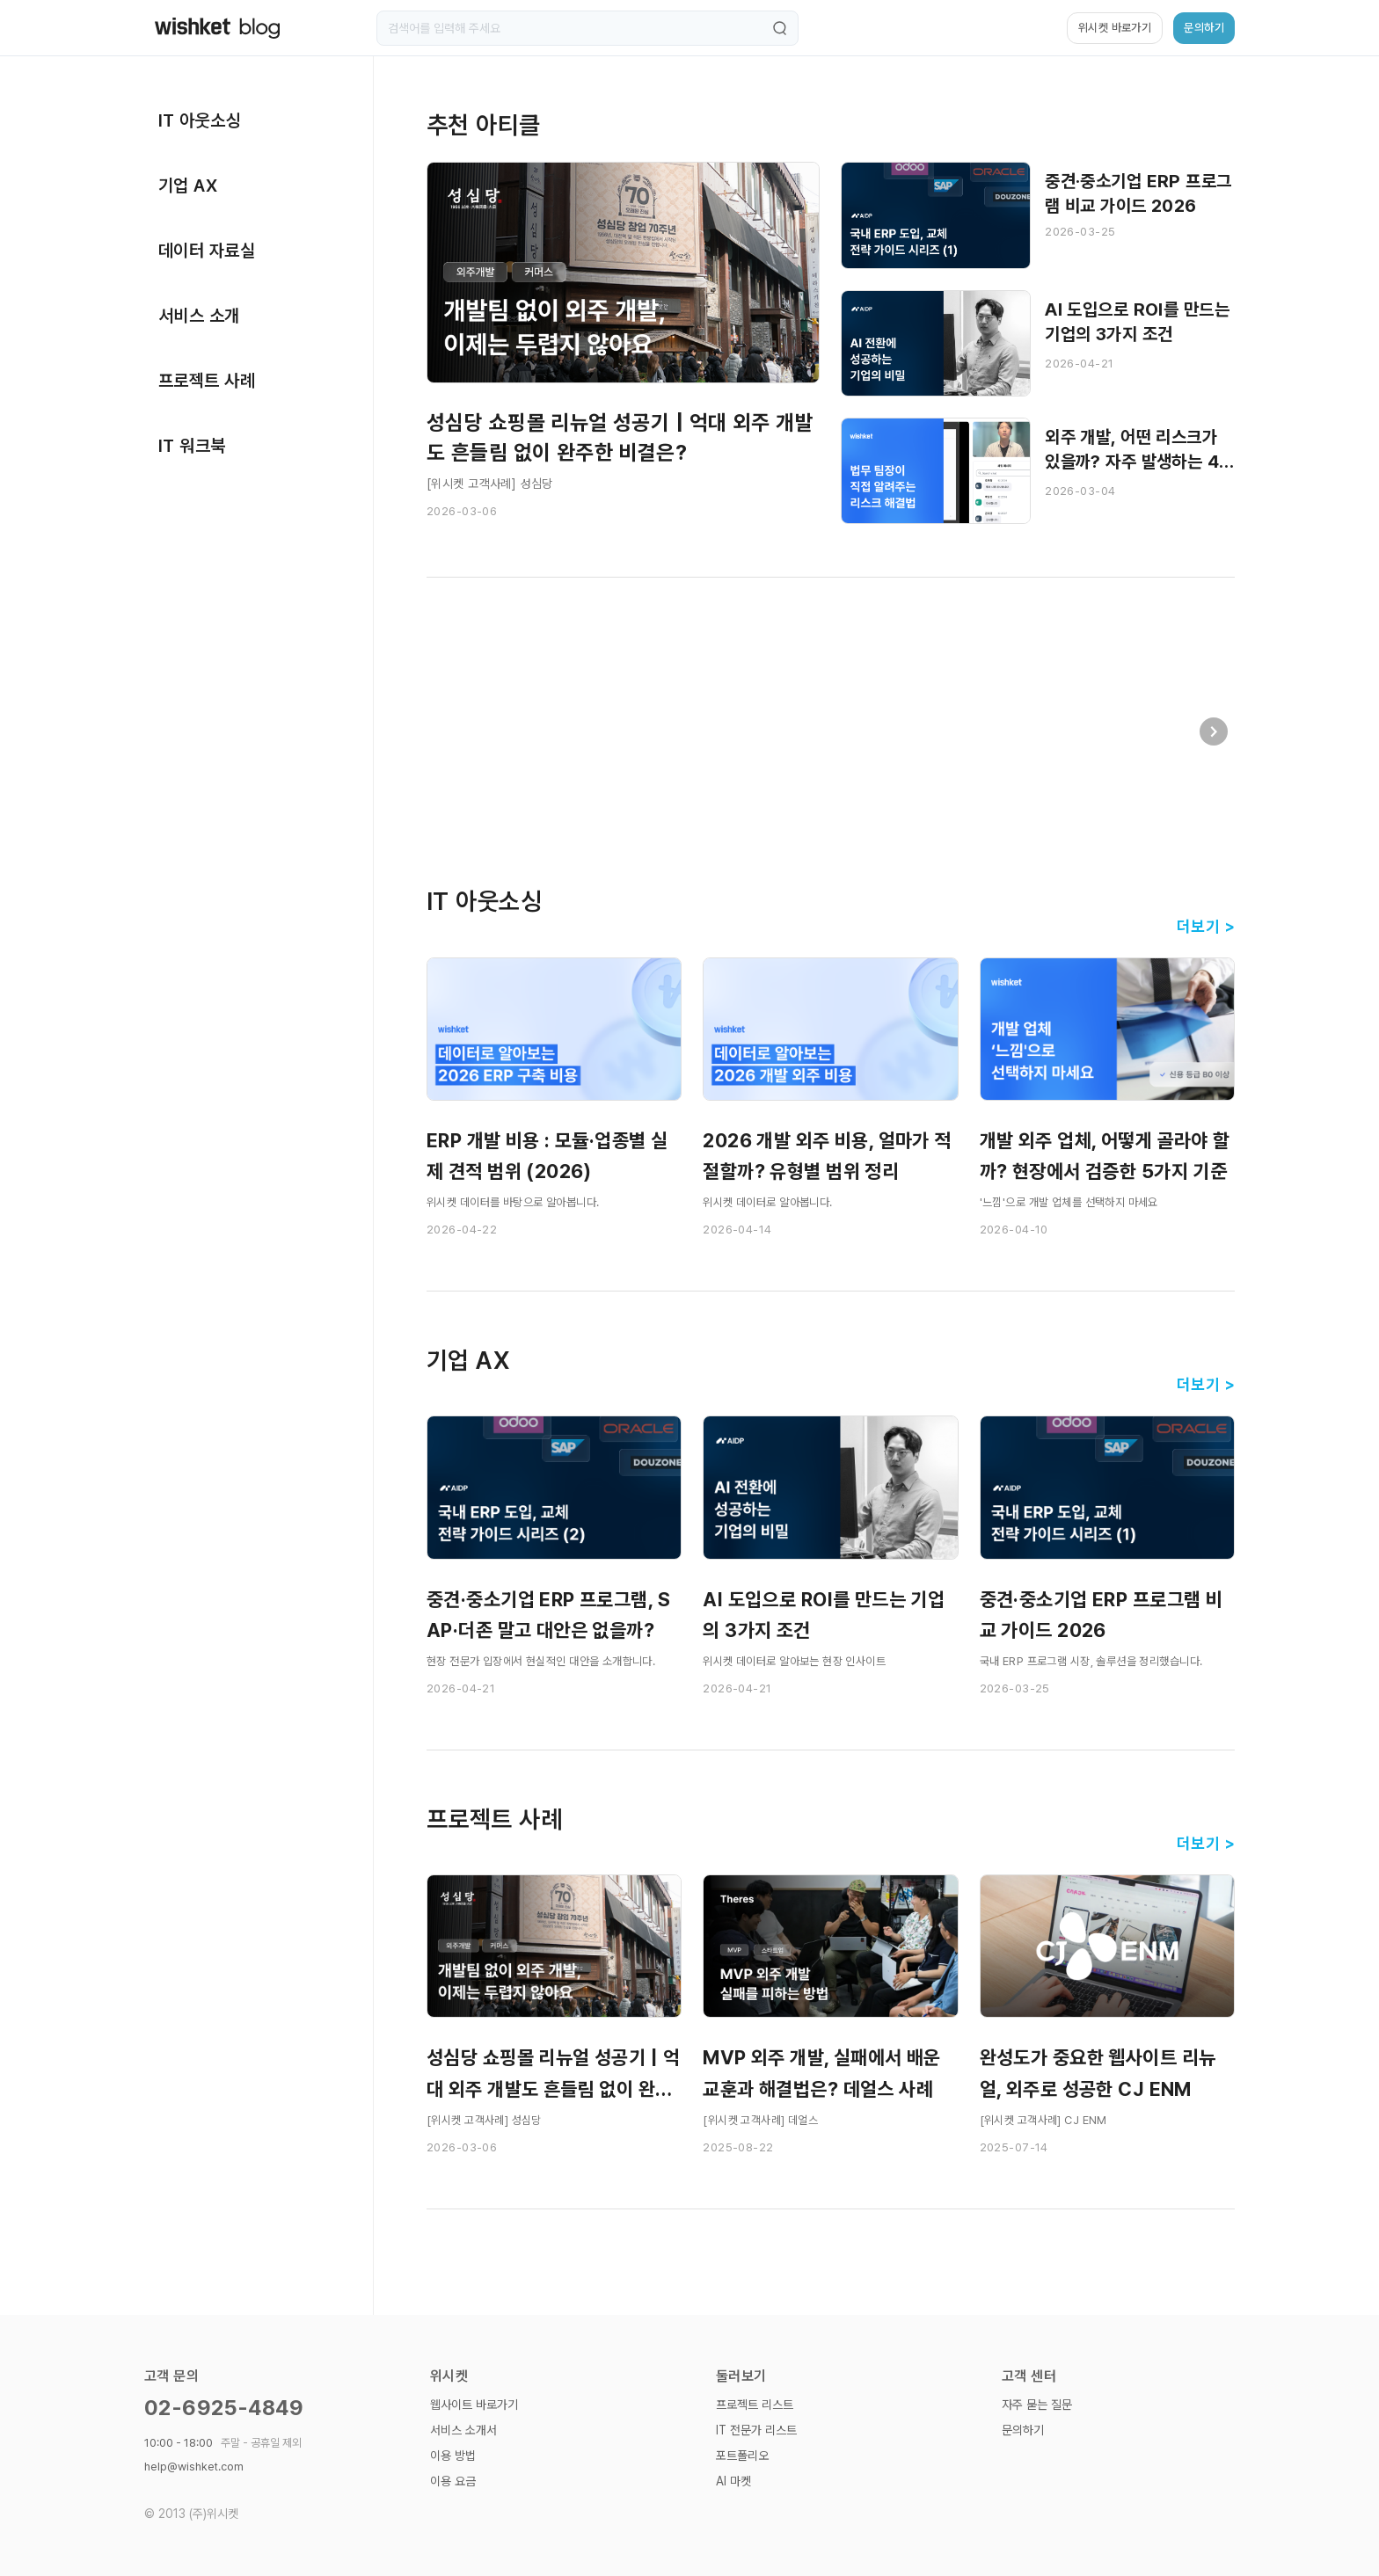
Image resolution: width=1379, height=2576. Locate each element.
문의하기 (1023, 2430)
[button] (1214, 731)
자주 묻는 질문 (1037, 2405)
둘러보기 (741, 2376)
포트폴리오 (742, 2456)
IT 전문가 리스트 (756, 2430)
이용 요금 (453, 2481)
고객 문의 (171, 2376)
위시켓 (449, 2376)
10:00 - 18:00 (223, 2442)
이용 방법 (453, 2456)
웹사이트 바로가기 (474, 2405)
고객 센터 (1029, 2376)
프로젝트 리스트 (754, 2405)
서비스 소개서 (463, 2430)
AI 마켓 (733, 2481)
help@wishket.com (194, 2466)
